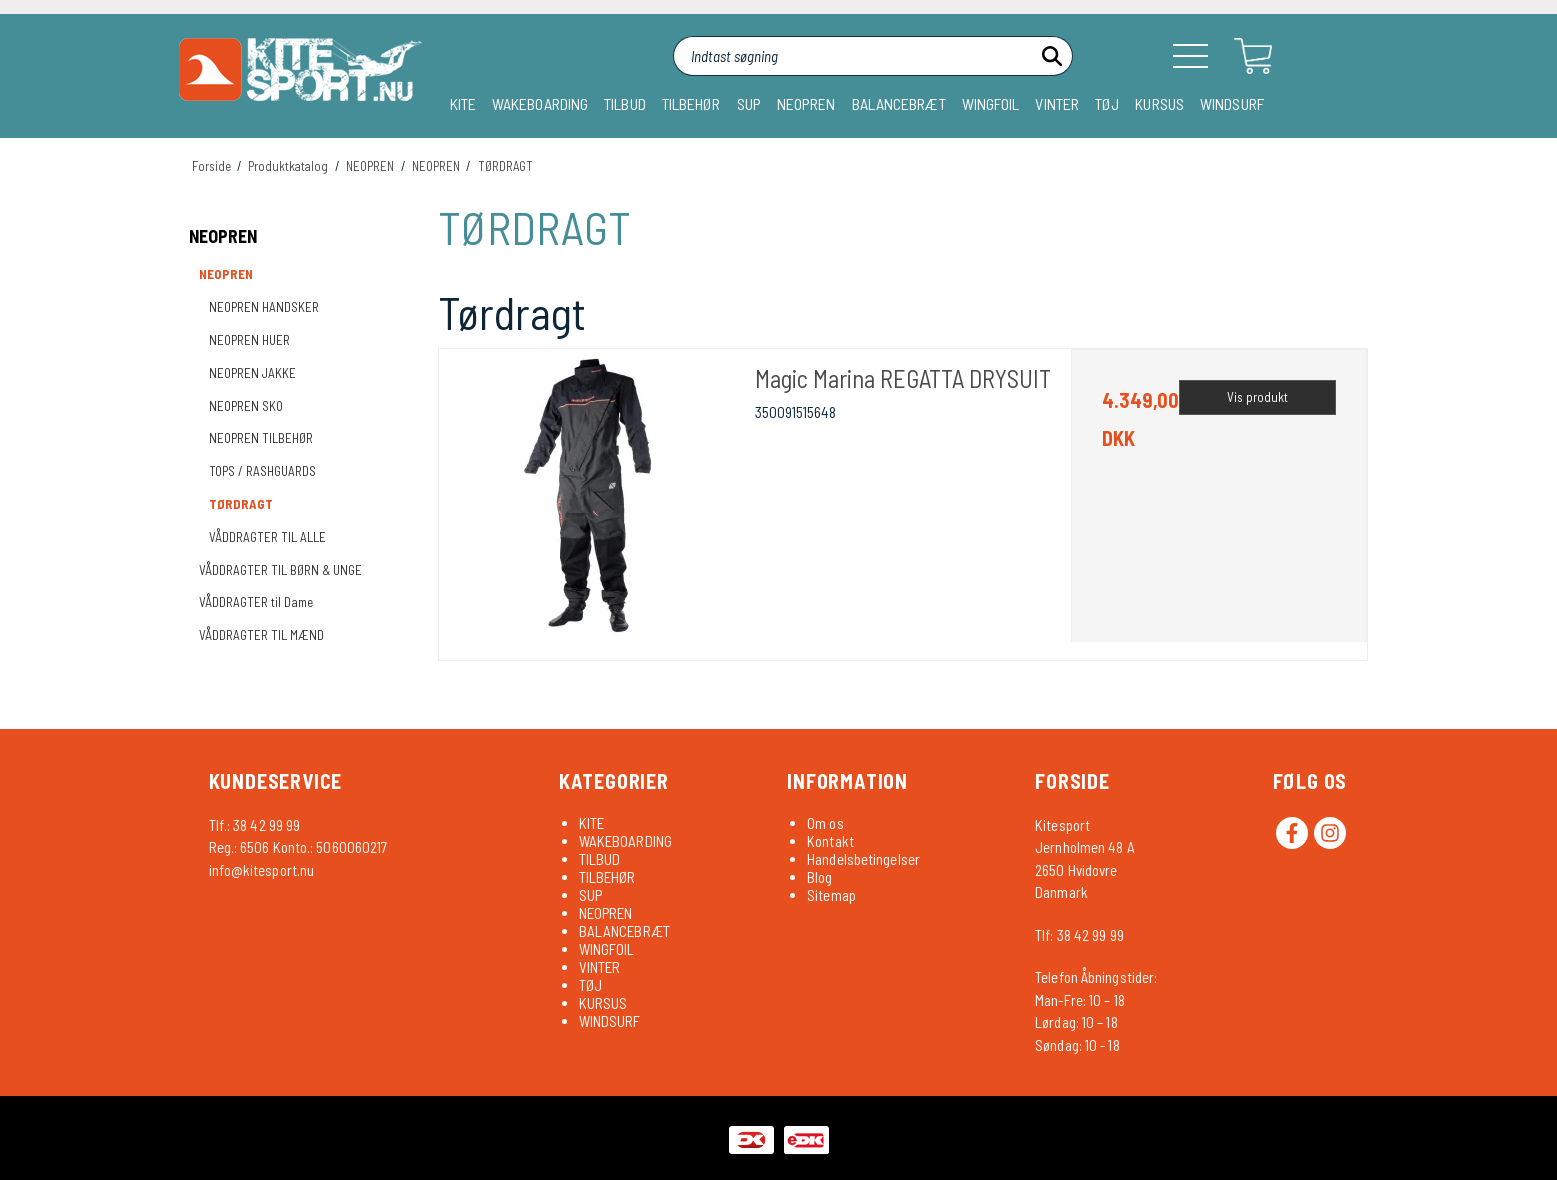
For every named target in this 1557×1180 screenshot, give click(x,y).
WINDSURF (1232, 103)
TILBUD (625, 103)
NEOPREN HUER (249, 340)
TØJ (1107, 103)
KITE (463, 103)
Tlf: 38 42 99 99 (1079, 935)
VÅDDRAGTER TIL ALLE (267, 537)
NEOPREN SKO (246, 406)
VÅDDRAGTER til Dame (256, 602)
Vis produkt (1257, 397)
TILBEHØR (691, 103)
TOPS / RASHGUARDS (262, 471)
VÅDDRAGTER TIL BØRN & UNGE (280, 570)
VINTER (1057, 103)
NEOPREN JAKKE (252, 373)
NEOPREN (806, 103)
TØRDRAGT (241, 504)
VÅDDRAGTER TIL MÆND (261, 635)
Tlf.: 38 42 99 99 (255, 825)
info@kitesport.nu (262, 870)
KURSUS (1159, 103)
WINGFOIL (991, 103)
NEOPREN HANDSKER (264, 307)
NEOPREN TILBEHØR (261, 438)
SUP (749, 103)
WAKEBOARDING (540, 103)
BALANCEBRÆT (899, 103)
